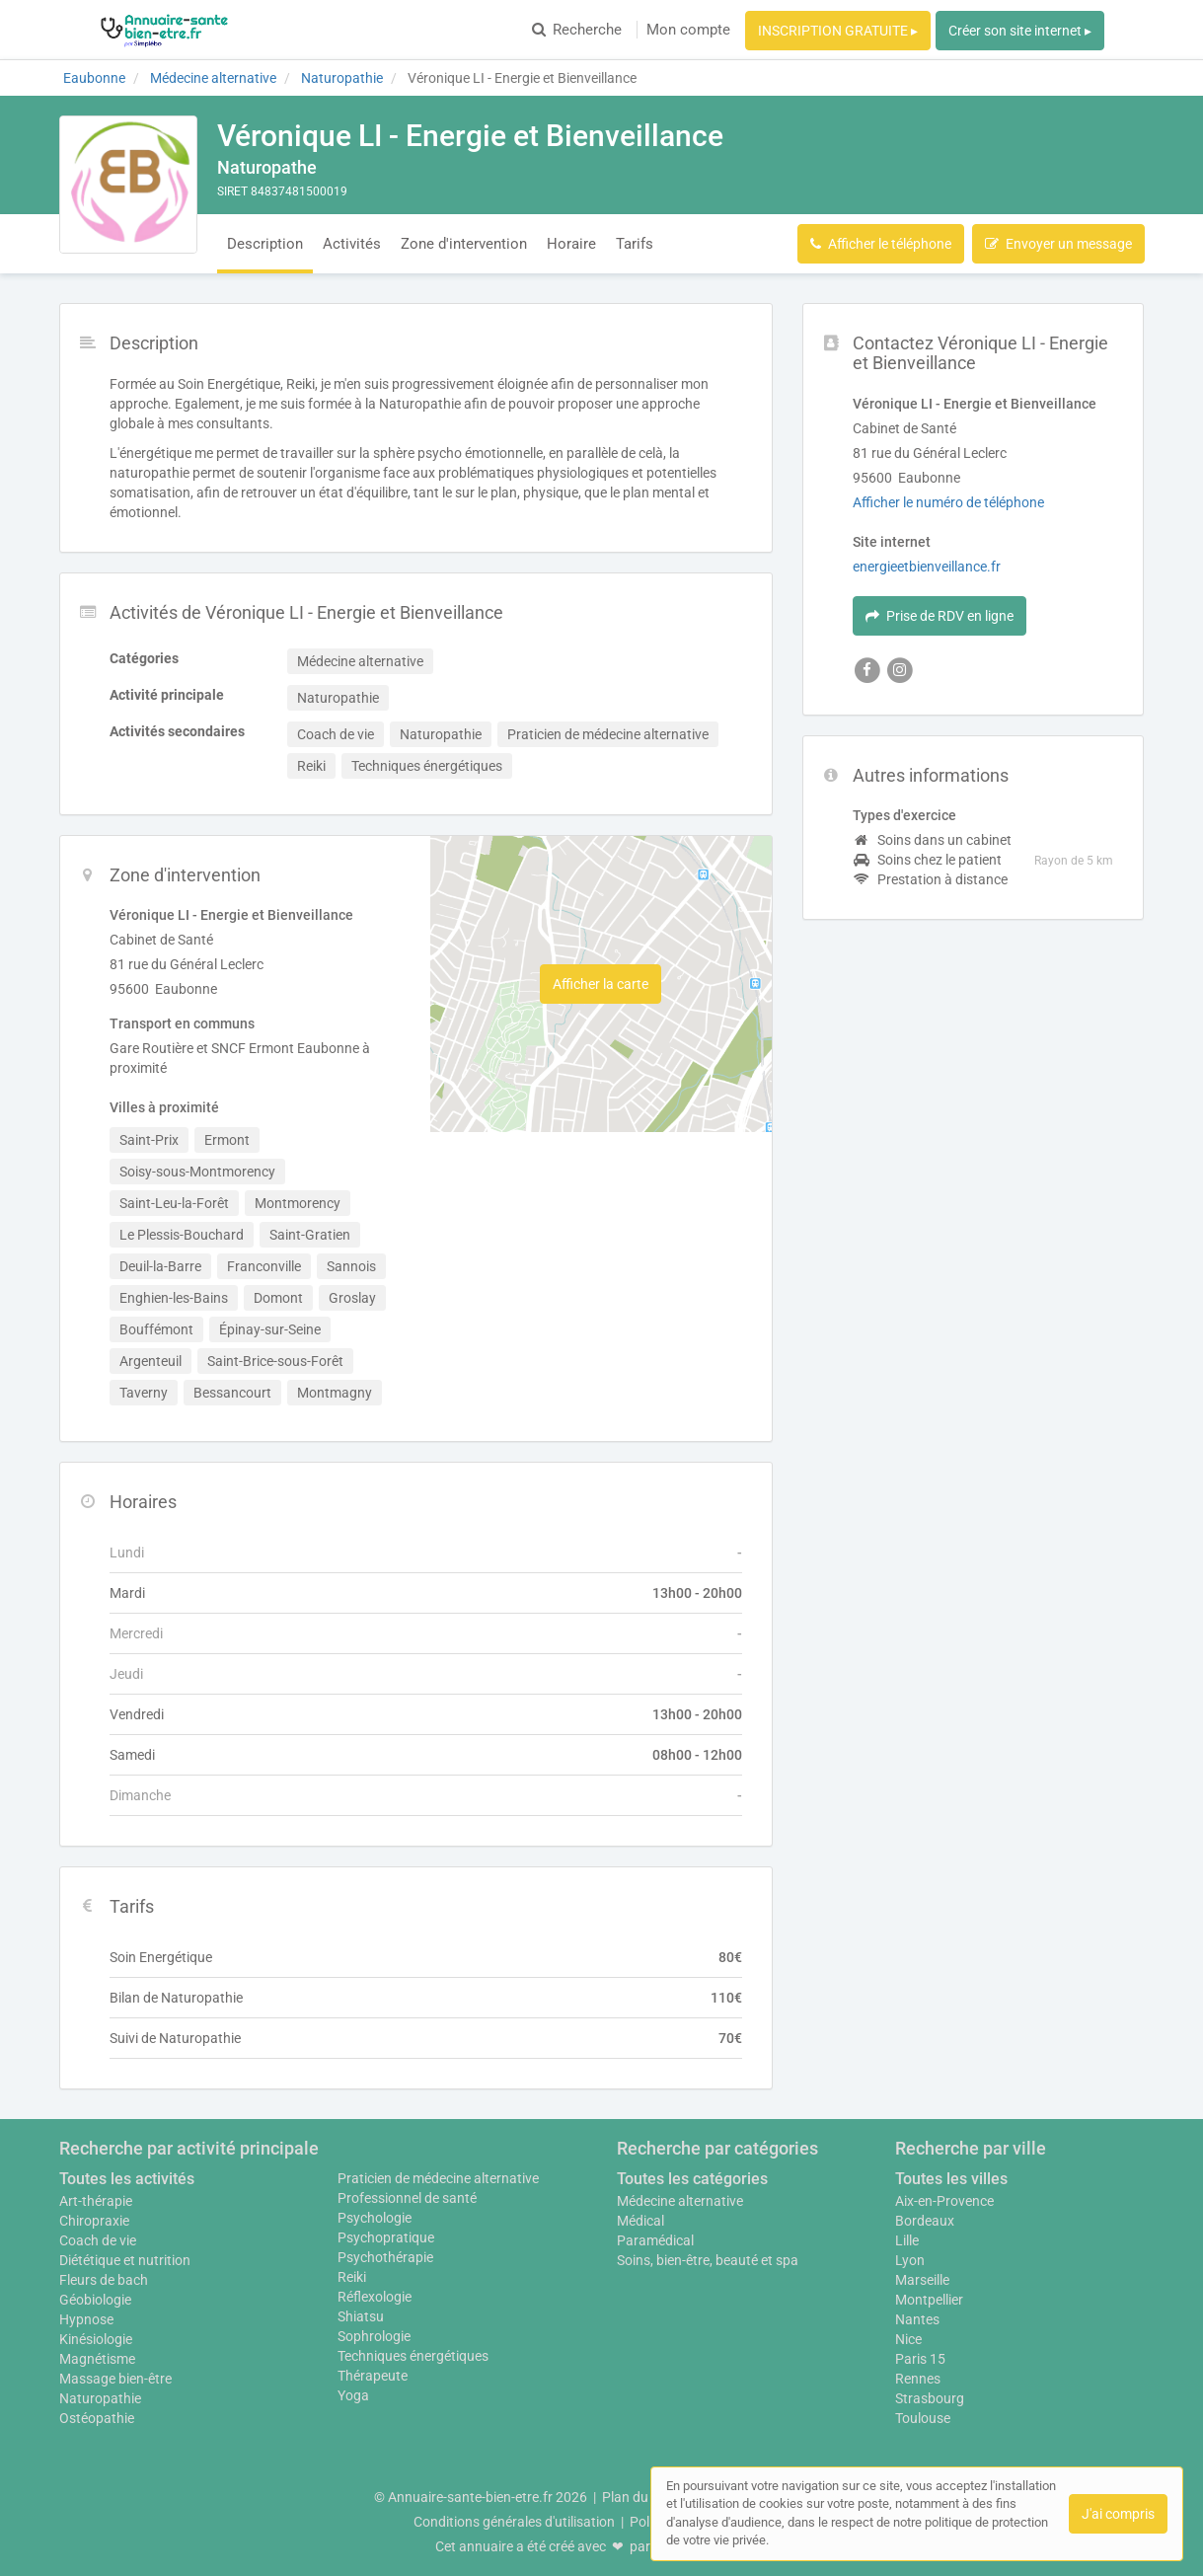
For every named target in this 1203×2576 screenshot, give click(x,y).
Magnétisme (97, 2359)
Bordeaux (924, 2221)
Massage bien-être (115, 2379)
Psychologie (375, 2218)
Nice (908, 2339)
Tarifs (634, 244)
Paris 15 (920, 2359)
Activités (352, 244)
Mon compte (688, 29)
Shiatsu (361, 2316)
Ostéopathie (96, 2418)
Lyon (910, 2260)
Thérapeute (373, 2376)
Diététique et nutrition (124, 2260)
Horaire (571, 244)
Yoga (353, 2395)
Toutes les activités (126, 2178)
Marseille (922, 2280)
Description (265, 244)
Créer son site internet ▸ (1019, 30)
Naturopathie (100, 2398)
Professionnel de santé (407, 2198)
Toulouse (922, 2418)
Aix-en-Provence (944, 2201)
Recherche (577, 29)
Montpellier (929, 2300)
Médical (640, 2221)
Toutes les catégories (692, 2178)
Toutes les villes (951, 2178)
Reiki (352, 2277)
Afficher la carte (600, 984)
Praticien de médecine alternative (438, 2178)
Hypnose (86, 2319)
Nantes (917, 2319)
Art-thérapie (95, 2201)
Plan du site (637, 2497)
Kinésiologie (95, 2339)
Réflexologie (375, 2297)
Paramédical (655, 2240)
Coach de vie (97, 2240)
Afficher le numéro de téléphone (948, 502)
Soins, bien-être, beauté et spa (707, 2260)
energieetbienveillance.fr (927, 566)
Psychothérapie (385, 2257)
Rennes (917, 2379)
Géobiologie (95, 2300)
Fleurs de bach (103, 2280)
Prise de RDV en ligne (939, 616)
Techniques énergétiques (413, 2356)
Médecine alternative (680, 2201)
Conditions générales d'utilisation (514, 2522)
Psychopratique (386, 2237)
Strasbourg (929, 2398)
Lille (907, 2240)
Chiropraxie (94, 2221)
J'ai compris (1118, 2514)
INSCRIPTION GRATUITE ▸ (838, 30)
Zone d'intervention (464, 244)
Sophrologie (374, 2336)
